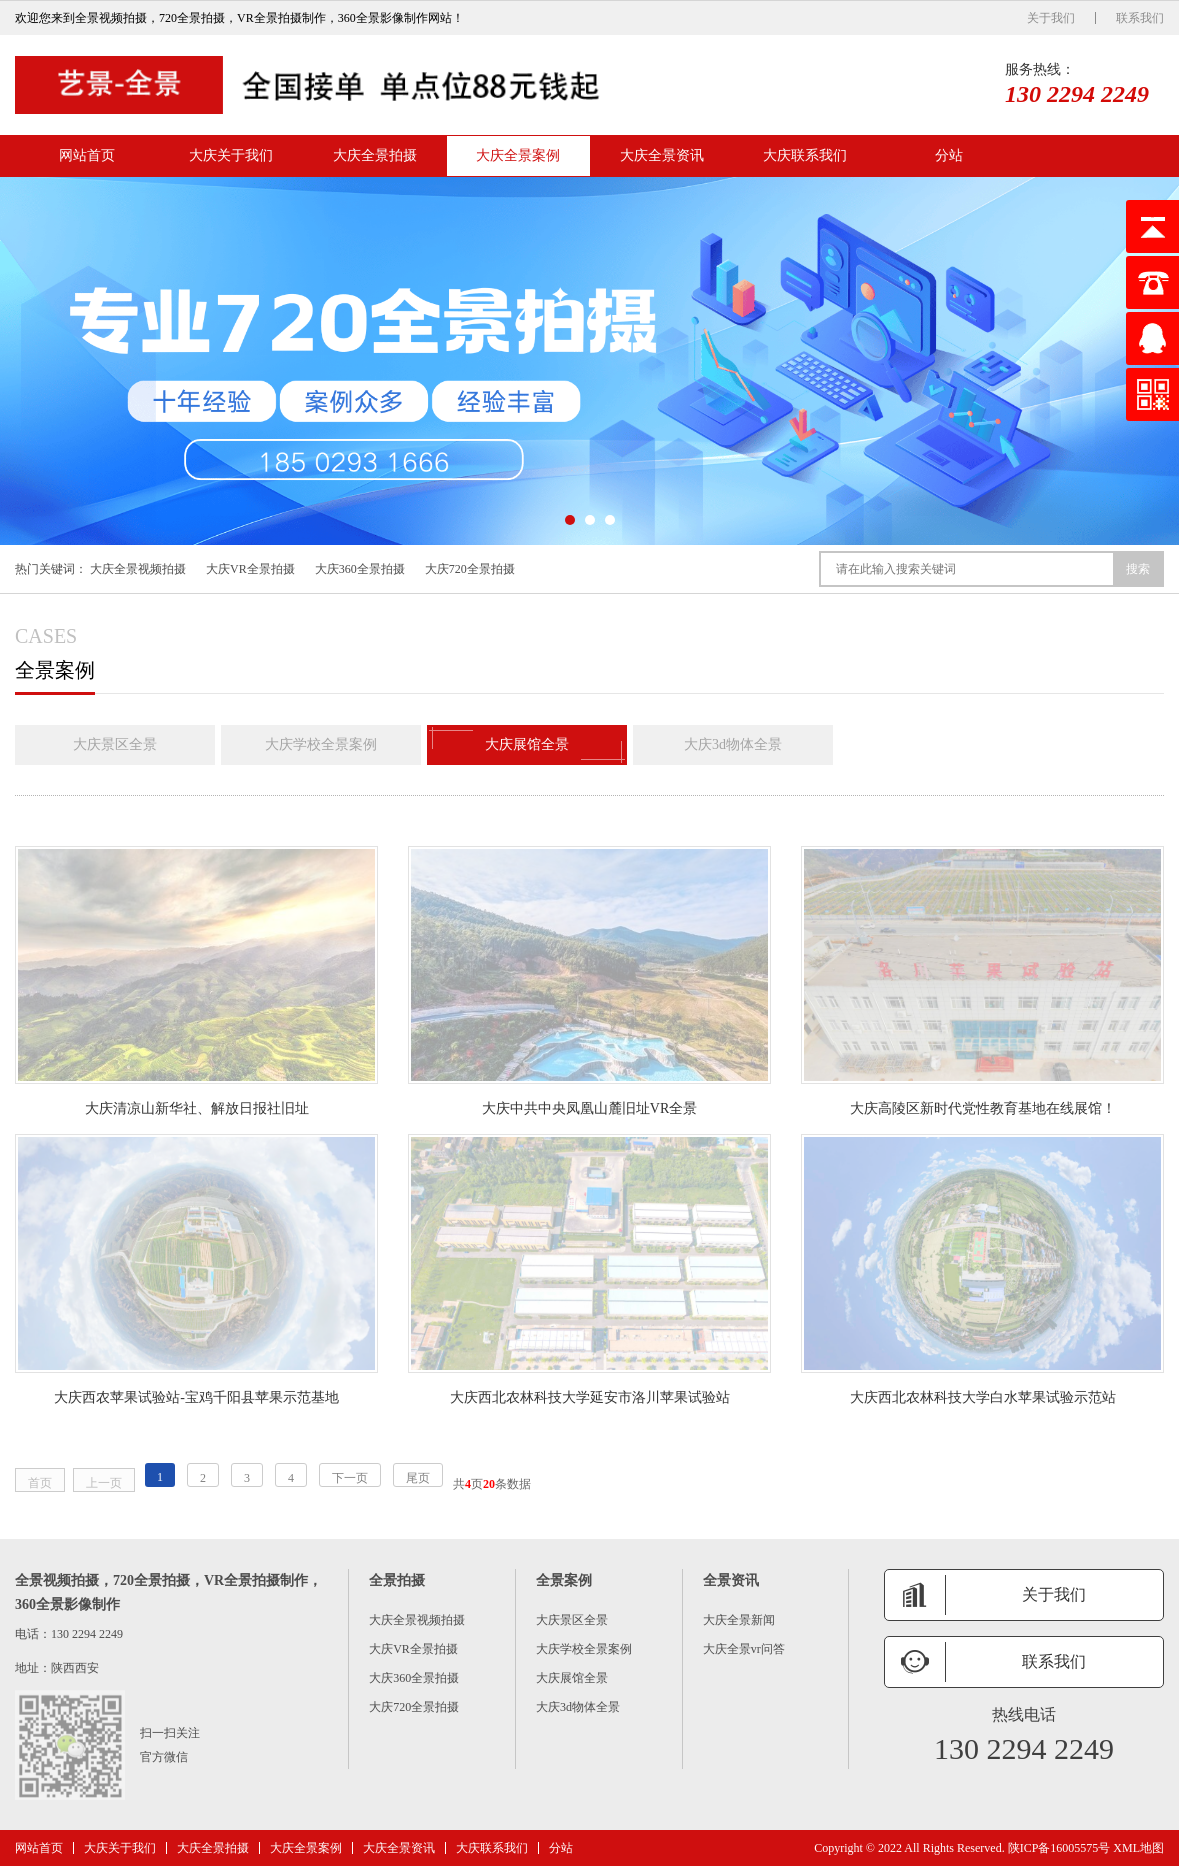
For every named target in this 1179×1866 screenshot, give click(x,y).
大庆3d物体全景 (733, 744)
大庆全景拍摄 (375, 155)
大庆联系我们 (805, 155)
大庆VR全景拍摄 (250, 569)
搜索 (1138, 569)
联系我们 (1140, 18)
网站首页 (87, 155)
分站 (949, 155)
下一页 (350, 1478)
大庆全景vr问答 (744, 1649)
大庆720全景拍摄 (470, 569)
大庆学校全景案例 (321, 744)
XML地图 (1138, 1848)
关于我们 (1051, 18)
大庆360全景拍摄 (360, 569)
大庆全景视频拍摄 (138, 569)
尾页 (418, 1478)
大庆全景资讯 (662, 155)
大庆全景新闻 (739, 1620)
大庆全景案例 (518, 155)
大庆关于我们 (231, 155)
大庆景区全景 (115, 744)
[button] (570, 520)
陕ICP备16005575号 (1059, 1848)
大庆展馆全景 (527, 745)
